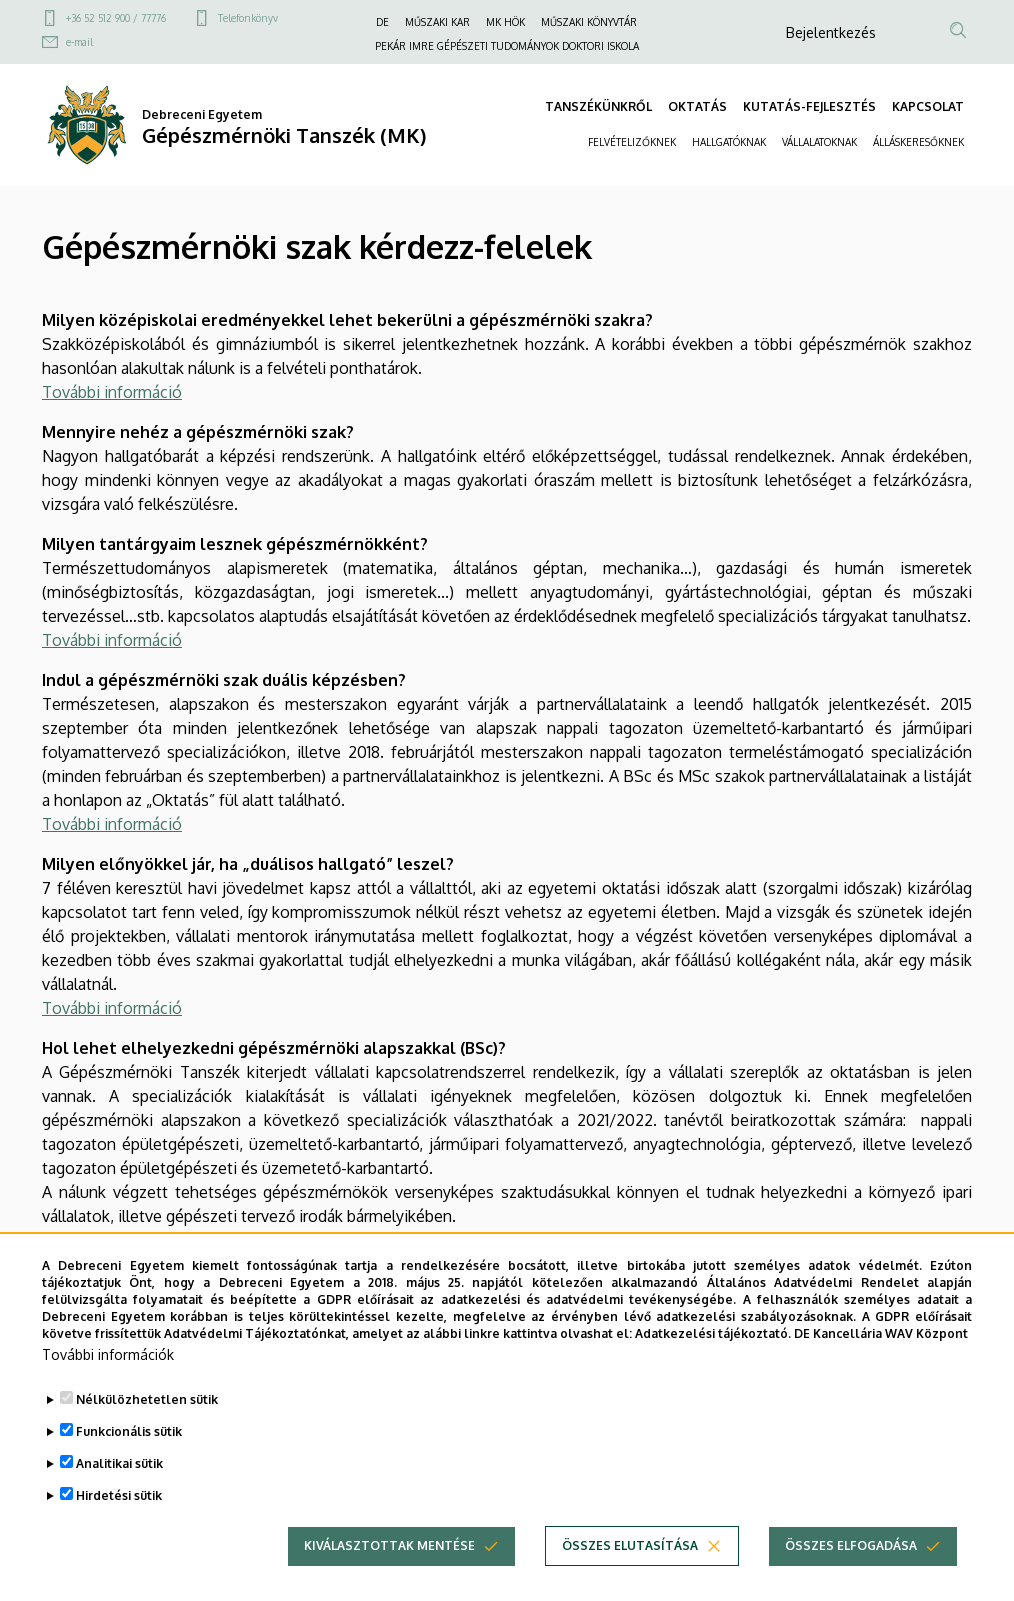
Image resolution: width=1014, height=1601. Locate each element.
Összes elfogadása (851, 1577)
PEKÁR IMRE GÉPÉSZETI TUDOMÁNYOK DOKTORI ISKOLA (507, 46)
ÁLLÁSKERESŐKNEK (918, 142)
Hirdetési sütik (119, 1527)
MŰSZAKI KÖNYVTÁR (589, 22)
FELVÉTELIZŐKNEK (632, 142)
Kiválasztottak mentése (389, 1577)
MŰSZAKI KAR (437, 22)
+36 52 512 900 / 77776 (116, 18)
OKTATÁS (697, 106)
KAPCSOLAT (928, 106)
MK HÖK (505, 22)
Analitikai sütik (119, 1495)
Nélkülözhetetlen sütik (147, 1431)
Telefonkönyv (248, 18)
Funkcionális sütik (129, 1463)
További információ (112, 392)
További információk (108, 1386)
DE (382, 22)
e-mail (79, 42)
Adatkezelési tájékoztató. (713, 1364)
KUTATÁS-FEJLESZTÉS (809, 106)
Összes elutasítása (630, 1577)
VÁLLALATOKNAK (819, 142)
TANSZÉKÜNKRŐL (598, 106)
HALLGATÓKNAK (729, 142)
